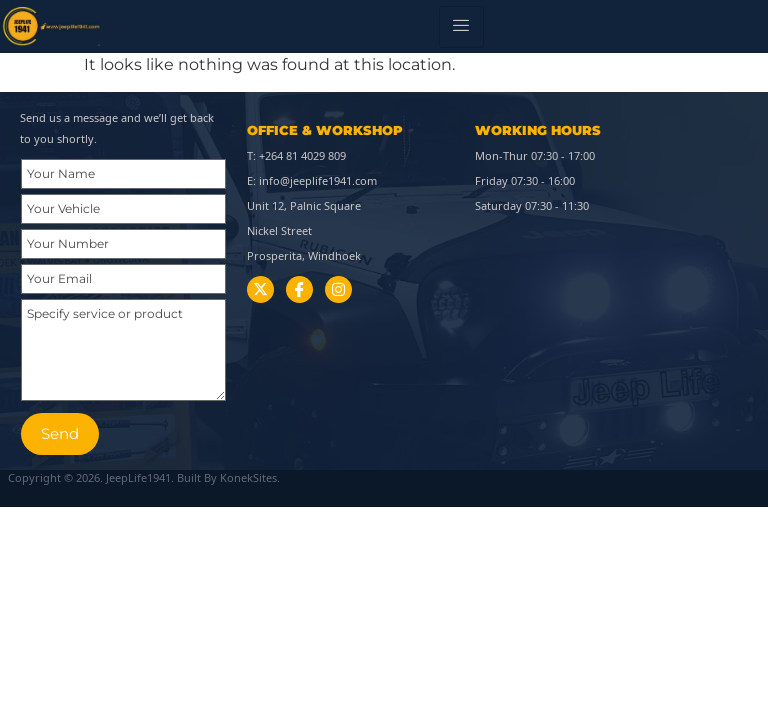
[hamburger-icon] (461, 27)
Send (60, 433)
